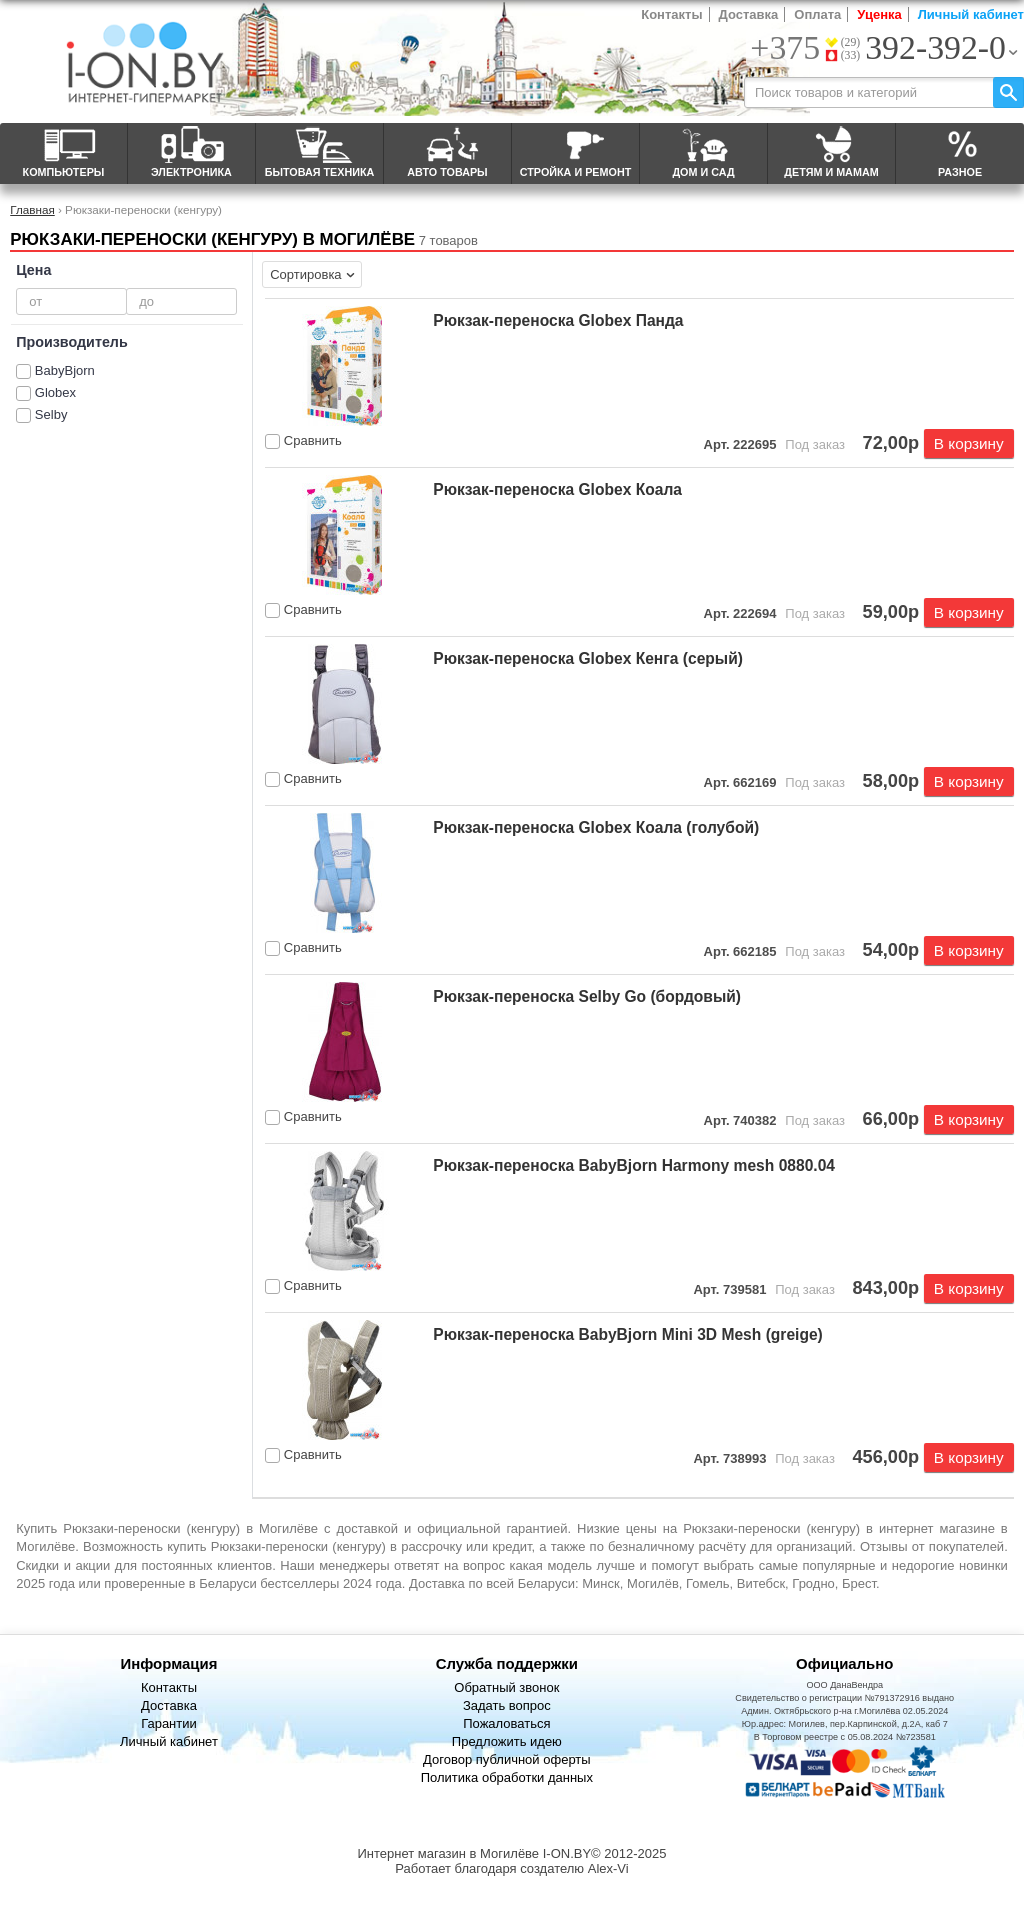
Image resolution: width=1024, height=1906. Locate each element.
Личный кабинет (971, 14)
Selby (51, 414)
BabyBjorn (65, 370)
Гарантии (169, 1723)
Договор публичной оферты (507, 1759)
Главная (32, 209)
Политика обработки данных (507, 1777)
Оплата (817, 14)
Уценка (879, 14)
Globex (55, 392)
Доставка (749, 14)
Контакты (671, 14)
